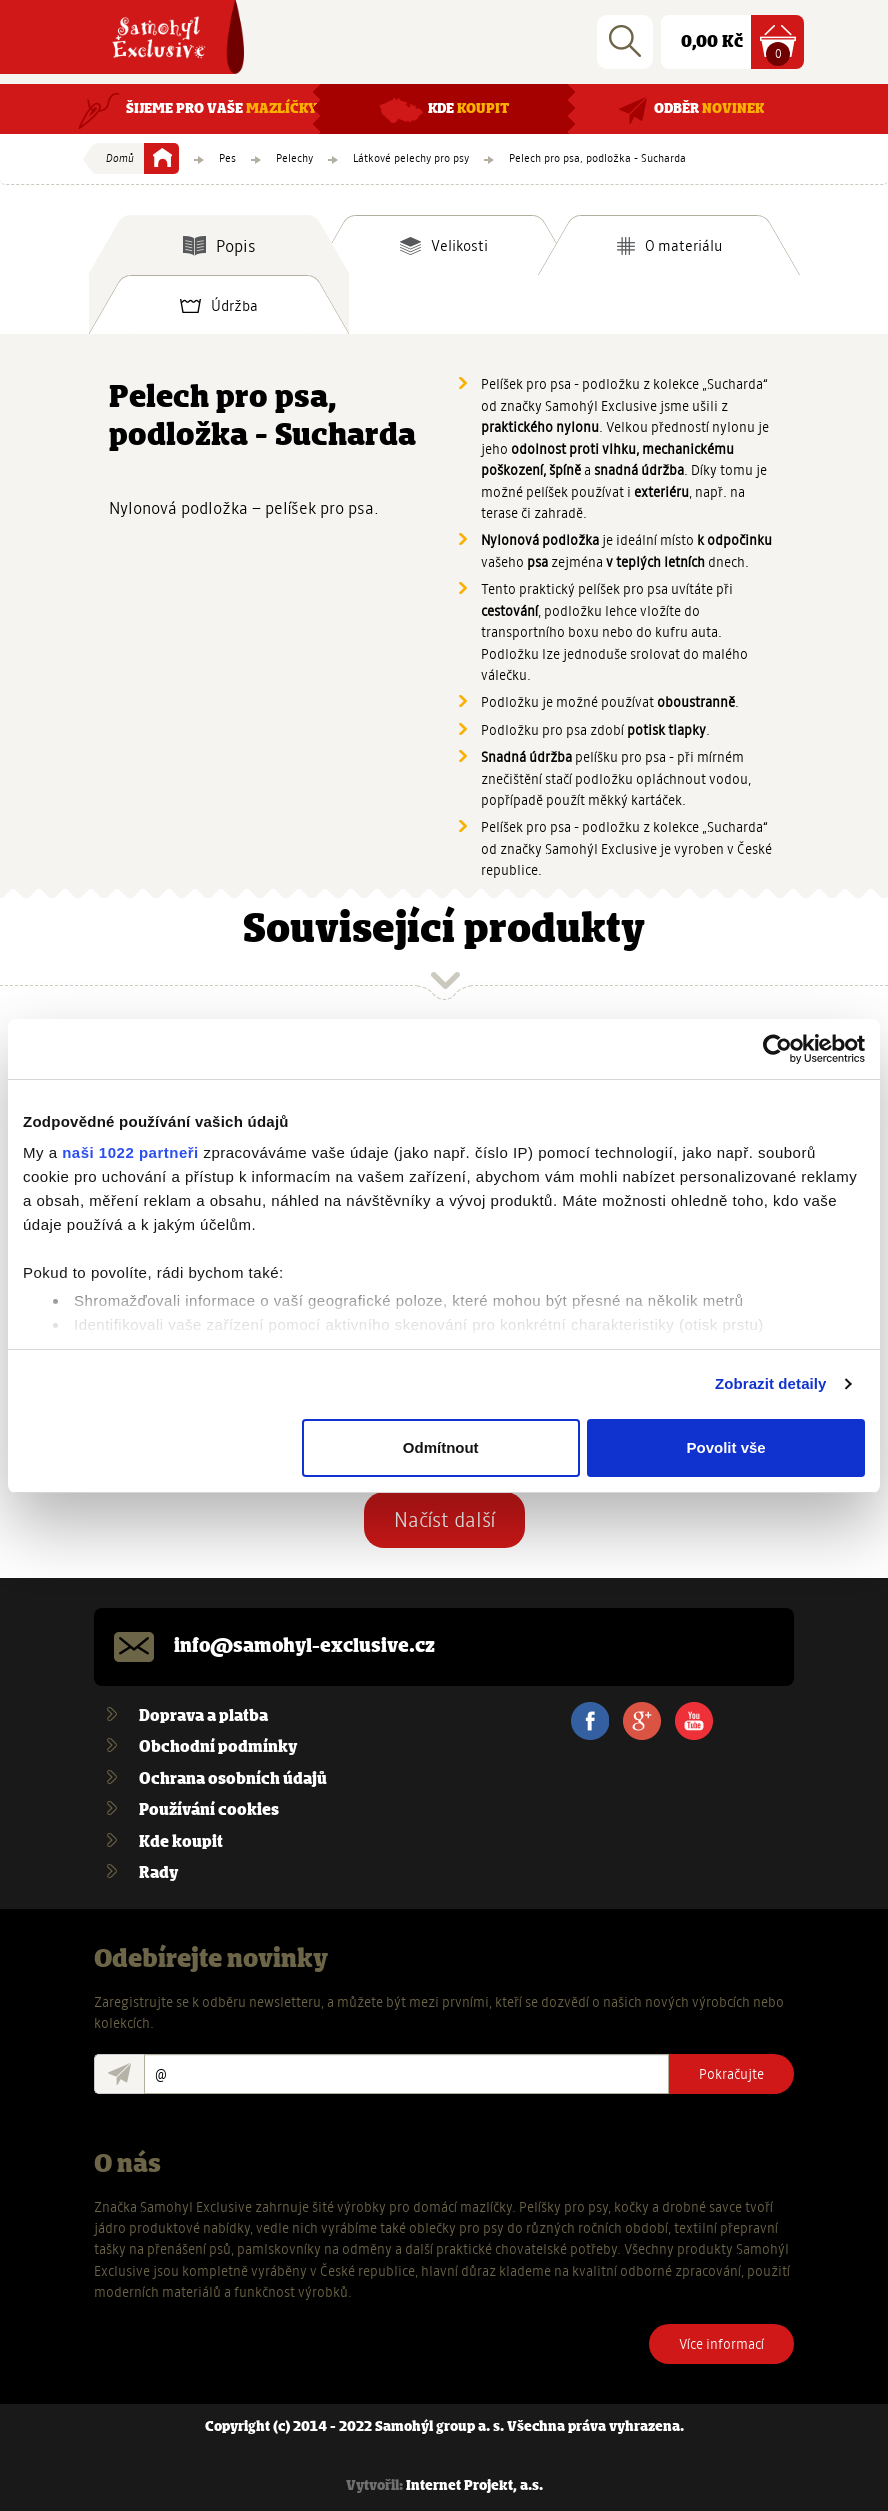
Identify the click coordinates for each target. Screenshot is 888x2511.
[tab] (219, 245)
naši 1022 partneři (130, 1152)
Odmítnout (441, 1447)
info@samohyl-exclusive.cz (304, 1647)
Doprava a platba (203, 1716)
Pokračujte (731, 2074)
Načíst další (444, 1520)
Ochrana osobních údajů (233, 1779)
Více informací (721, 2344)
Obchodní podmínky (218, 1747)
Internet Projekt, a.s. (474, 2486)
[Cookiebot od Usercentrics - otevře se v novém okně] (777, 1049)
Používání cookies (209, 1810)
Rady (158, 1873)
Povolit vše (725, 1447)
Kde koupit (181, 1842)
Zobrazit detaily (771, 1383)
